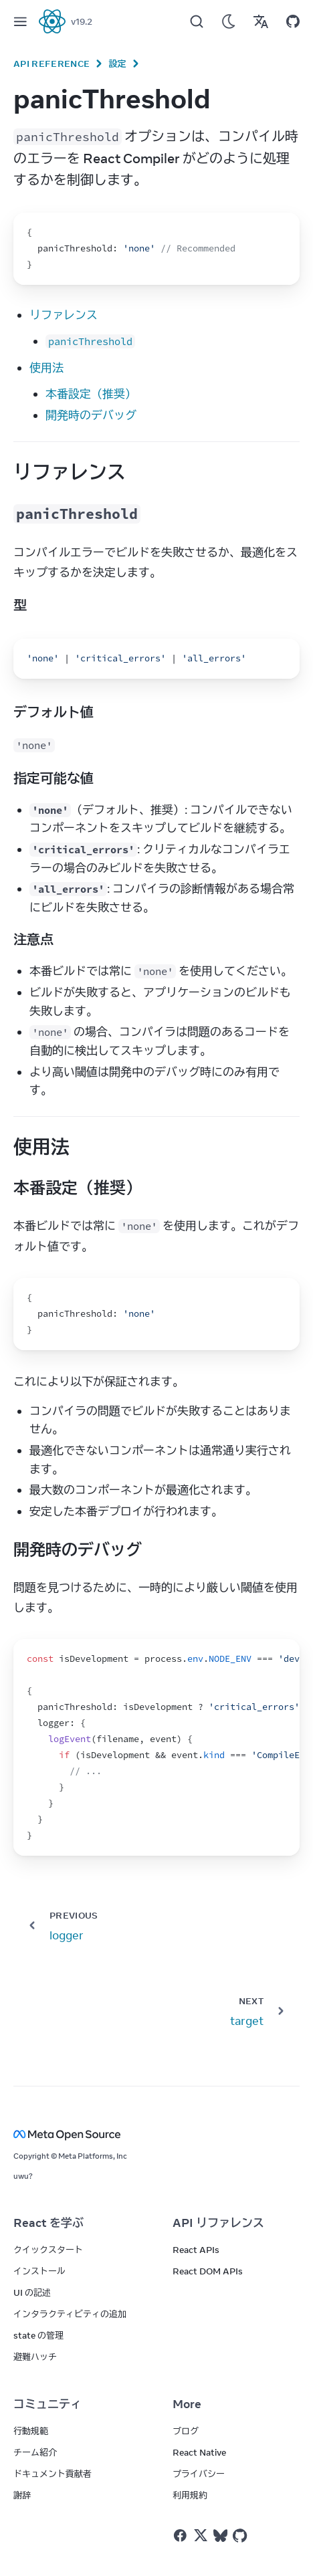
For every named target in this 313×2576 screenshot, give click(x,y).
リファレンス (63, 315)
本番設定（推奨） (90, 394)
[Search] (197, 21)
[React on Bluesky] (220, 2536)
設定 (117, 63)
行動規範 (30, 2431)
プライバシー (199, 2473)
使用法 (46, 367)
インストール (39, 2271)
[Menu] (20, 21)
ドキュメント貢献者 (52, 2473)
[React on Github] (241, 2536)
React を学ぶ (48, 2223)
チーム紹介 (35, 2452)
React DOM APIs (208, 2271)
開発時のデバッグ (90, 415)
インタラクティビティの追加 (69, 2314)
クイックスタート (48, 2249)
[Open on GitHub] (293, 21)
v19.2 (81, 21)
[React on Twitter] (200, 2535)
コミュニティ (47, 2404)
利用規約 (190, 2495)
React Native (199, 2452)
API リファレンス (218, 2223)
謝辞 (22, 2495)
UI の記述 (32, 2292)
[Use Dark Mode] (229, 21)
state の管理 (38, 2335)
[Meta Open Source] (156, 2134)
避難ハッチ (35, 2356)
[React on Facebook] (180, 2535)
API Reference (51, 63)
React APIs (196, 2249)
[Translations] (261, 21)
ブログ (186, 2431)
